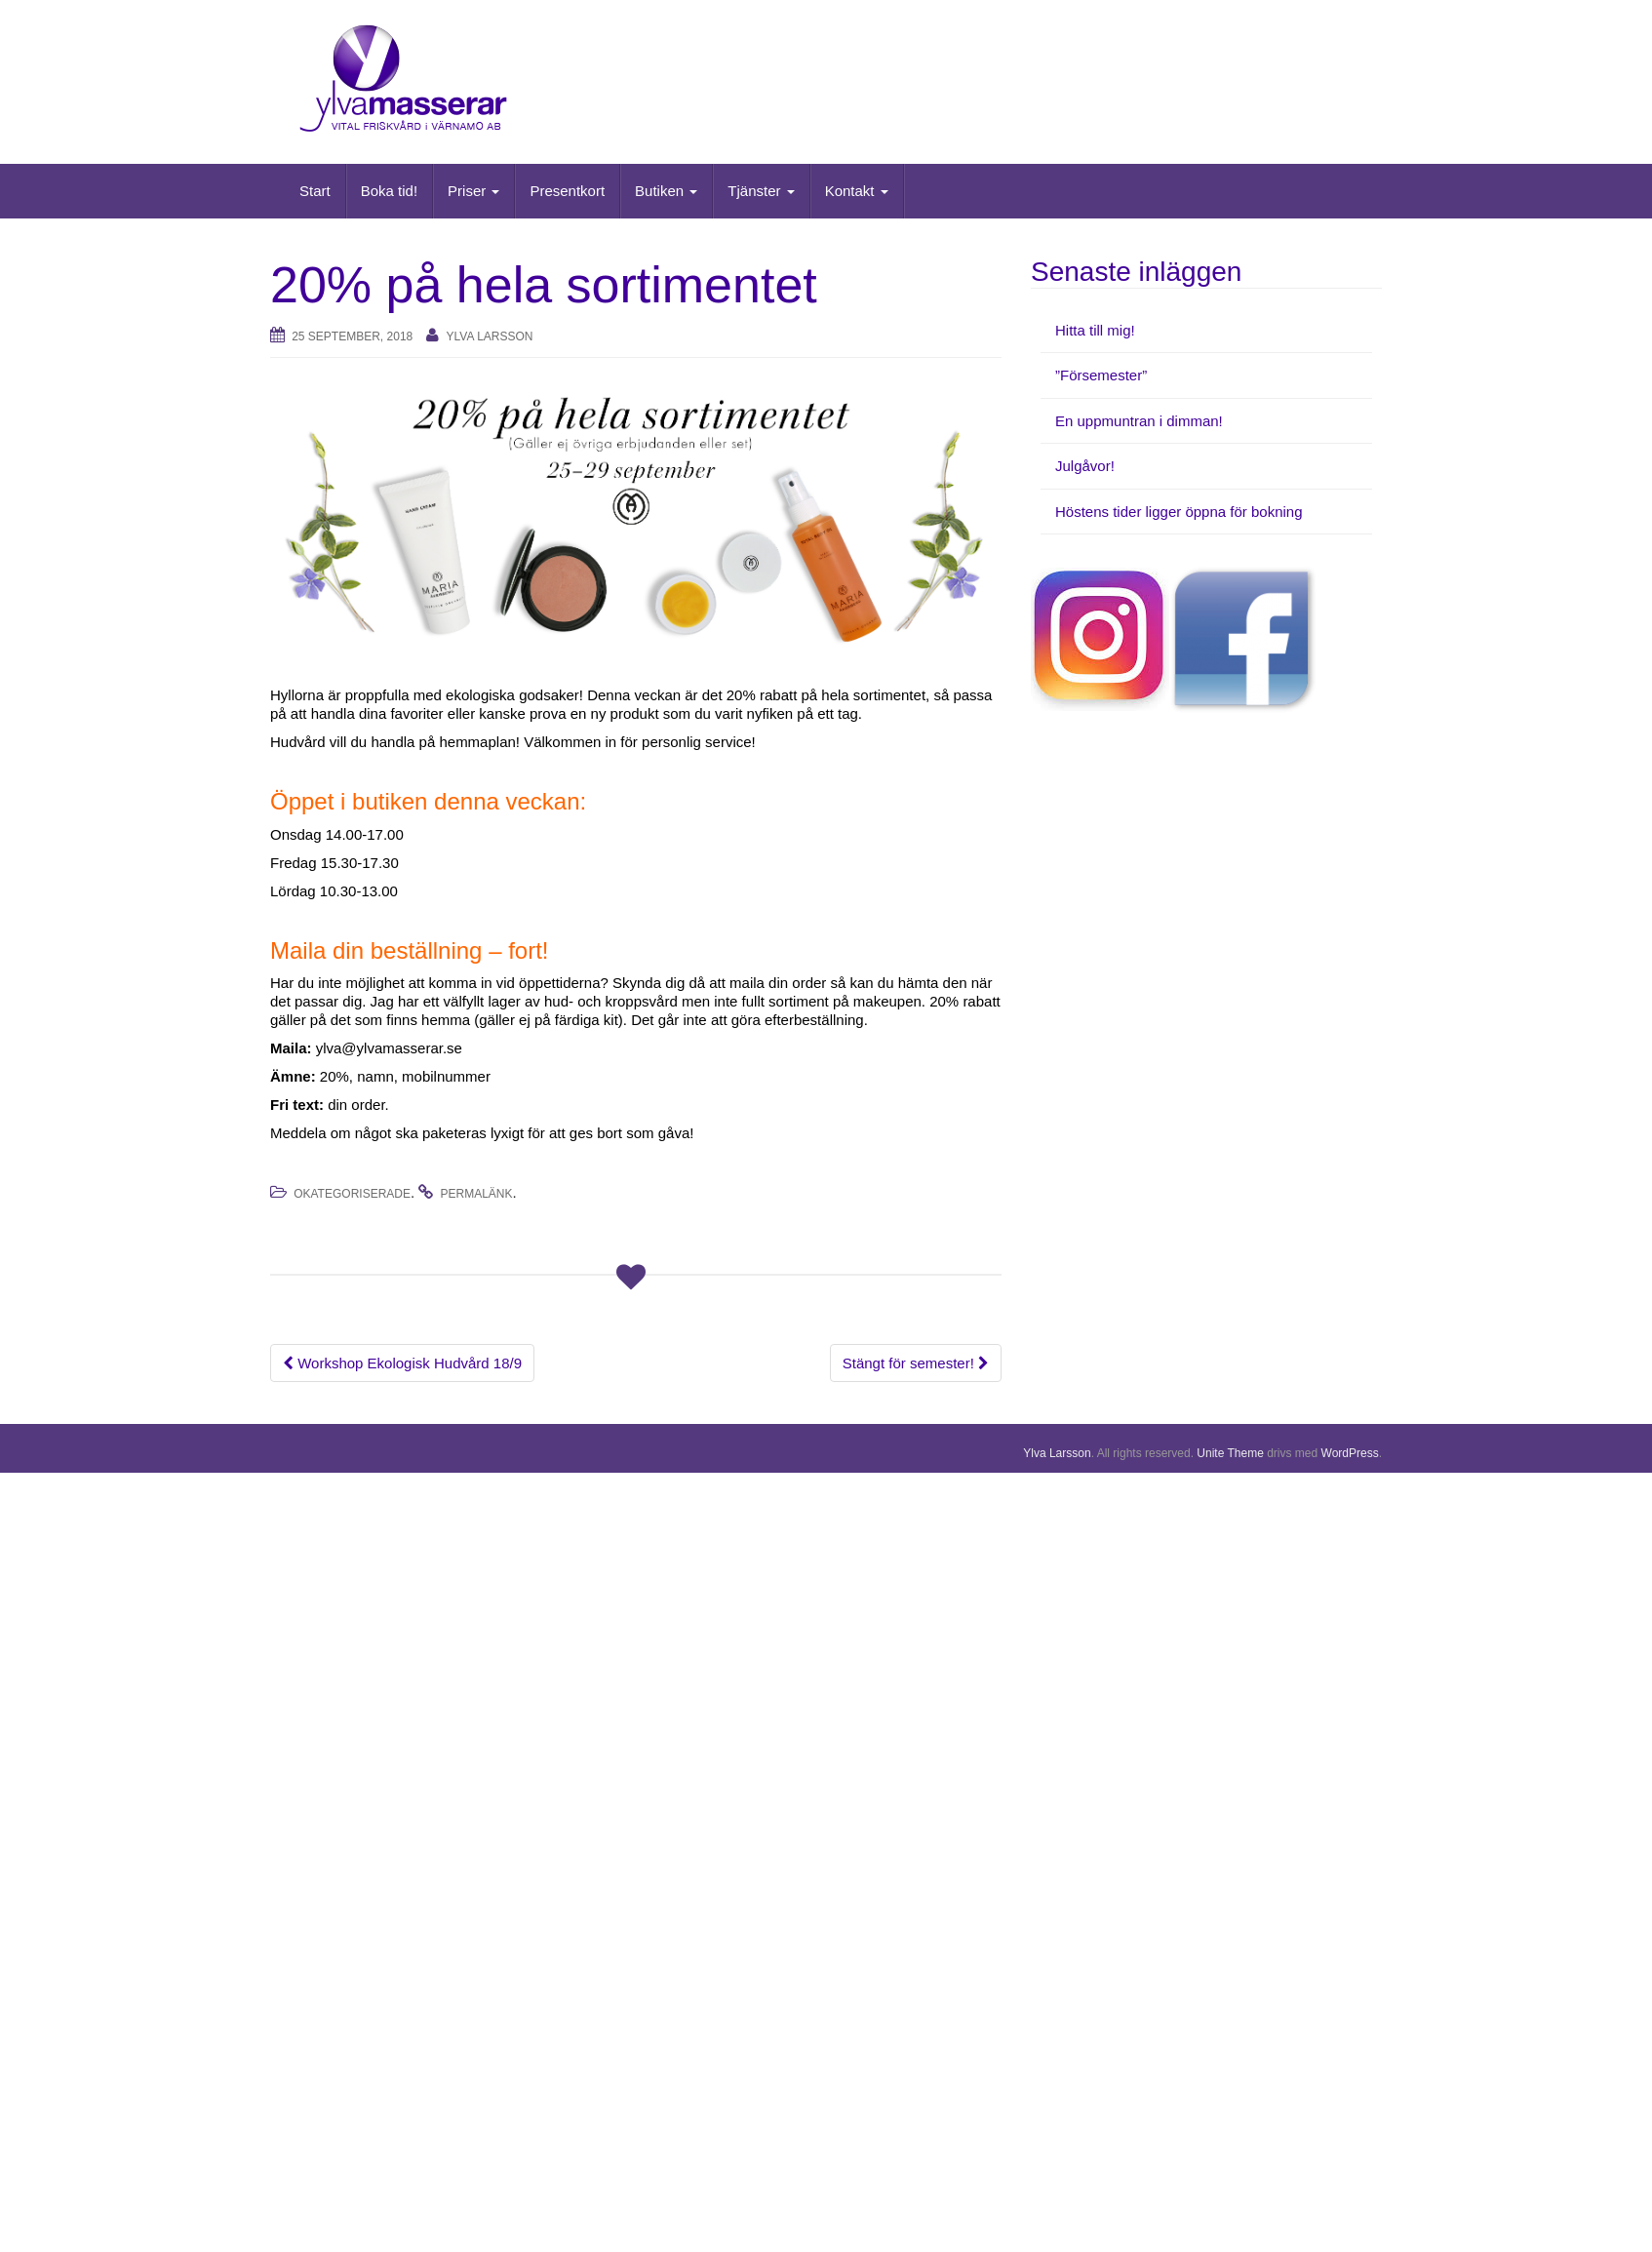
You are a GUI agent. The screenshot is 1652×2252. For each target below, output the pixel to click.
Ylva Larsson (490, 336)
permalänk (477, 1194)
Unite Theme (1230, 1453)
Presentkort (567, 190)
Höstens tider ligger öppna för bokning (1179, 511)
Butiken (666, 190)
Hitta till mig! (1095, 330)
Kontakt (856, 190)
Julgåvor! (1085, 465)
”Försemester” (1101, 375)
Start (315, 190)
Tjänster (761, 190)
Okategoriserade (352, 1194)
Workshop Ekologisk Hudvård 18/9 (402, 1363)
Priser (473, 190)
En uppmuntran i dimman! (1139, 421)
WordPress (1350, 1453)
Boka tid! (389, 190)
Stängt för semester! (916, 1363)
